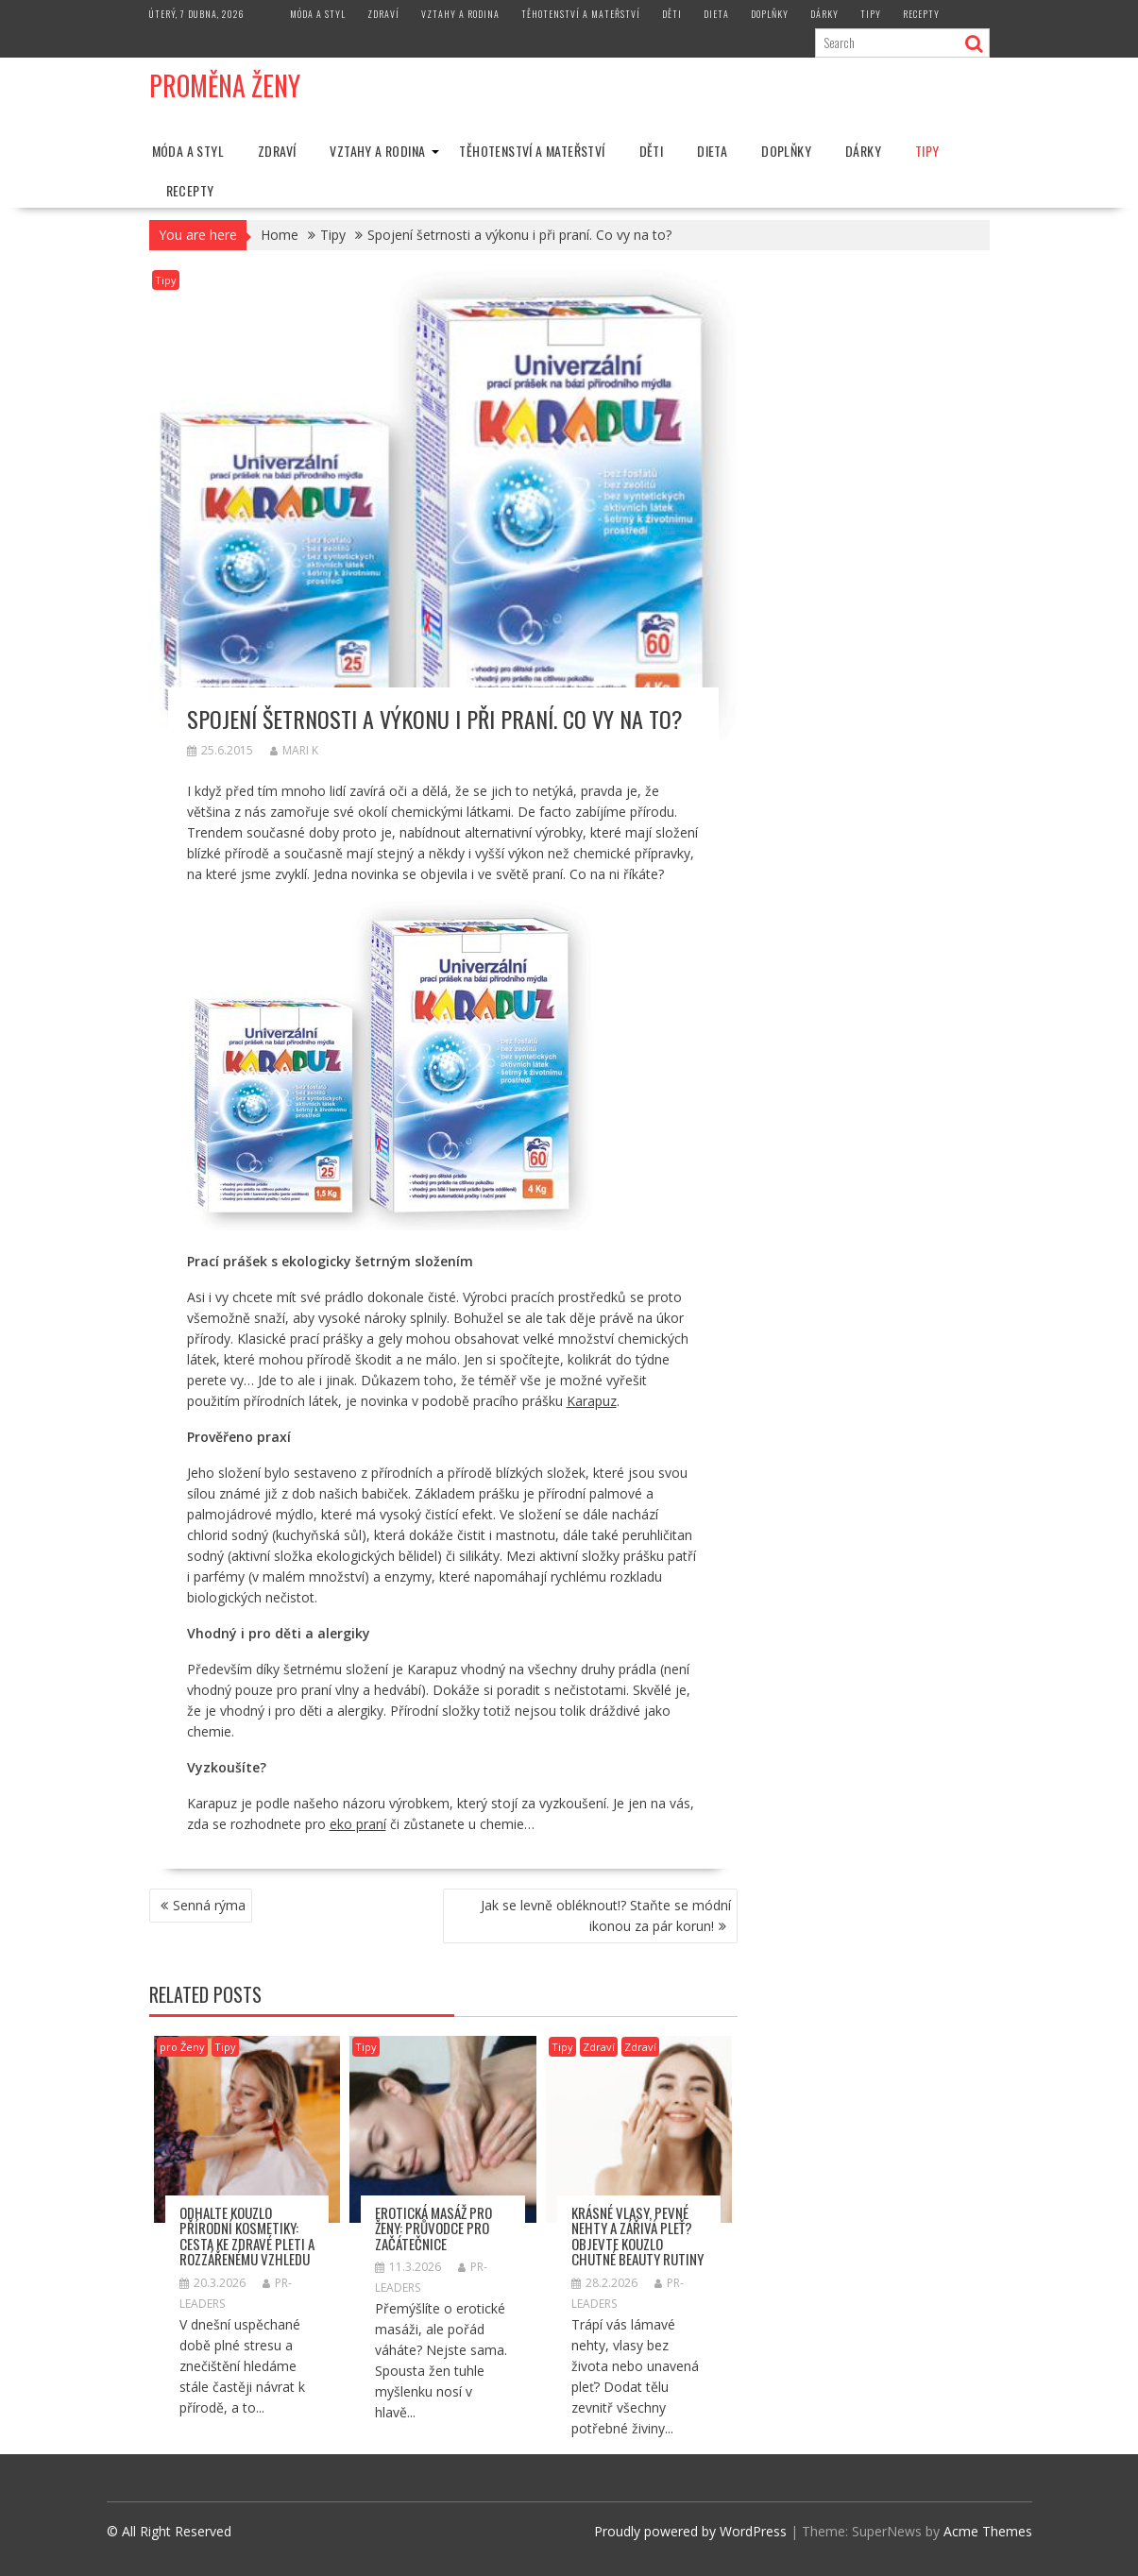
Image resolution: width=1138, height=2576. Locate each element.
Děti (672, 14)
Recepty (921, 14)
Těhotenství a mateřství (580, 14)
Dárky (824, 14)
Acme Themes (987, 2531)
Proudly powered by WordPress (690, 2531)
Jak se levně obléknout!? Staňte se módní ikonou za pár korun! (606, 1915)
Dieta (716, 14)
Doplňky (770, 14)
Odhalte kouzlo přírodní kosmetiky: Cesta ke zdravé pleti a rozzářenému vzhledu (246, 2236)
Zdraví (383, 14)
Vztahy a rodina (460, 14)
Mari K (294, 750)
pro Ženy (182, 2047)
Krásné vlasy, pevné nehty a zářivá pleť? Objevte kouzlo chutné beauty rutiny (637, 2236)
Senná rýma (209, 1905)
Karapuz (592, 1401)
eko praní (358, 1824)
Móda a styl (318, 14)
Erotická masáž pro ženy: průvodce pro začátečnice (433, 2228)
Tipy (870, 14)
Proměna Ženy (224, 85)
